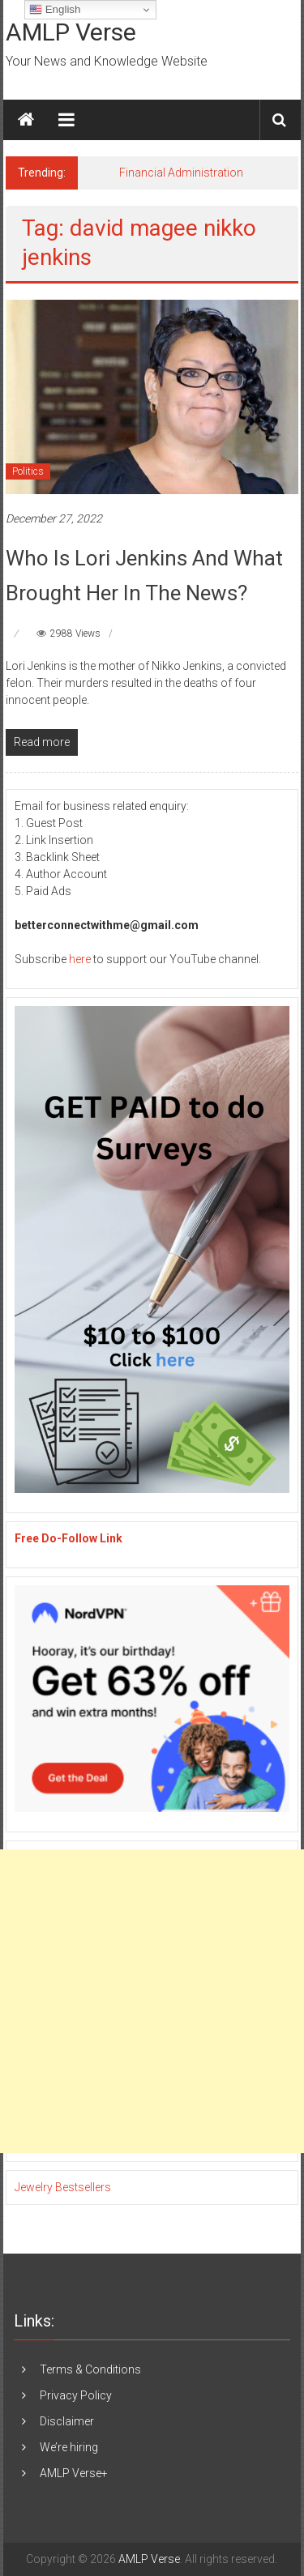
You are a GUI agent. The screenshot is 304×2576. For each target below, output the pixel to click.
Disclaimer (67, 2421)
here (80, 959)
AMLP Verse (71, 32)
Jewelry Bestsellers (63, 2187)
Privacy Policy (76, 2395)
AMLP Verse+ (74, 2473)
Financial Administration (181, 172)
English (54, 9)
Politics (28, 471)
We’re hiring (69, 2447)
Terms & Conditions (90, 2369)
